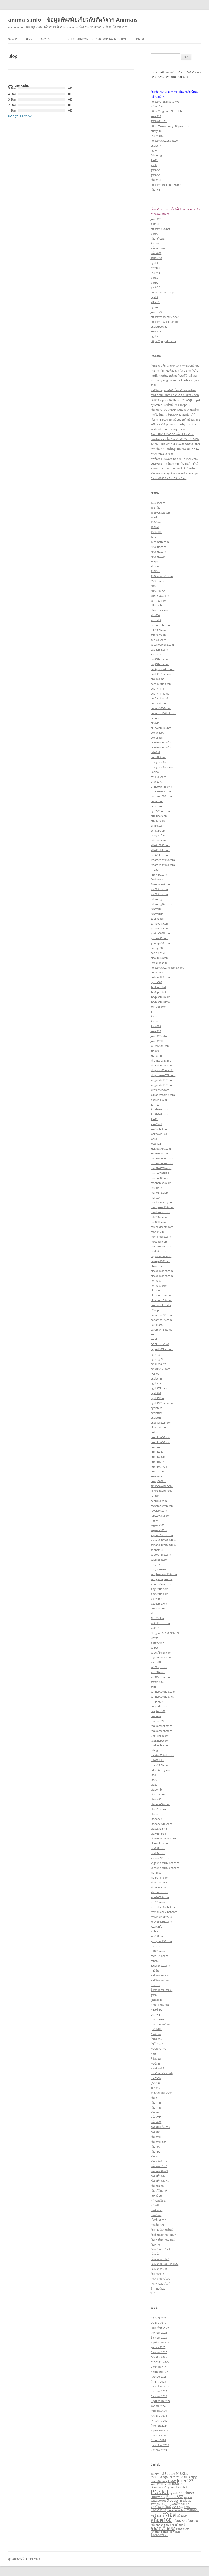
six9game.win (159, 1603)
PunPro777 (157, 1462)
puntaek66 (157, 1471)
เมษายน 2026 (158, 2318)
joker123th (157, 1041)
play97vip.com (159, 1427)
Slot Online (157, 1618)
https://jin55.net (160, 229)
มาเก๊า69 (156, 2078)
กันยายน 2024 (159, 2411)
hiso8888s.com (160, 958)
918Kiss (155, 571)
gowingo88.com (160, 943)
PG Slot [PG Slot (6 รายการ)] (181, 2487)
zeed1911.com (159, 1956)
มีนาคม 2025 (158, 2381)
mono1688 (157, 1232)
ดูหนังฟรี (155, 170)
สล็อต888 (156, 253)
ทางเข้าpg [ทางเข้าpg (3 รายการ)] (177, 2507)
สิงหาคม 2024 (159, 2416)
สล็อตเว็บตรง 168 (160, 2181)
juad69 (155, 1051)
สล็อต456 (156, 2107)
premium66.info (160, 1437)
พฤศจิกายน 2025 (160, 2342)
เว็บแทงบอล (157, 2274)
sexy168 (155, 1564)
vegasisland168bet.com (165, 1863)
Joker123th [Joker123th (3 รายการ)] (157, 2484)
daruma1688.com (161, 796)
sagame (155, 1520)
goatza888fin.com (161, 933)
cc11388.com (158, 777)
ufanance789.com (161, 1824)
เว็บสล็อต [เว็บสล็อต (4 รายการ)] (156, 2532)
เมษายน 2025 (158, 2376)
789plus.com (158, 547)
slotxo (154, 277)
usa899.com (158, 1848)
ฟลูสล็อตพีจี (157, 2068)
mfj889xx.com (159, 1217)
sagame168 (157, 1525)
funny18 (156, 909)
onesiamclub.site (161, 1305)
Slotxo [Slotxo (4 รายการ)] (187, 2500)
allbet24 (155, 302)
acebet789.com (160, 596)
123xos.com (158, 503)
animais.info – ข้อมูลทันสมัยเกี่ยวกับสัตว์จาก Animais (73, 19)
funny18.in (157, 914)
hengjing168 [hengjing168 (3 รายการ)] (168, 2481)
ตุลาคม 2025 (158, 2347)
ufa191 (155, 1775)
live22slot (156, 1124)
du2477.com (158, 821)
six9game (156, 1599)
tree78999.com (160, 1765)
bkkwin (155, 723)
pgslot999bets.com (162, 1403)
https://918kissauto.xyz (165, 101)
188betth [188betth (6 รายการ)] (167, 2473)
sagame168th (159, 1530)
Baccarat (156, 654)
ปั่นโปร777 (157, 2044)
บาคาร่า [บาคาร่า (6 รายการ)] (190, 2506)
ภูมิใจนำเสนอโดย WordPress (24, 2559)
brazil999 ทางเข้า (161, 742)
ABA (153, 586)
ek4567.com (158, 825)
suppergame (158, 1701)
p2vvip (155, 1310)
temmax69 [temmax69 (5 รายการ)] (170, 2503)
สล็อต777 (156, 2117)
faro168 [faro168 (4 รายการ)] (178, 2477)
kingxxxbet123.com (162, 1080)
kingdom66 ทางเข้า (162, 1070)
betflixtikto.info (160, 693)
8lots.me (156, 566)
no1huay (156, 1280)
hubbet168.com (160, 977)
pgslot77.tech (159, 1388)
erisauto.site (158, 840)
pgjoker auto (158, 1364)
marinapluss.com (161, 1183)
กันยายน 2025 (159, 2352)
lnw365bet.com (160, 1129)
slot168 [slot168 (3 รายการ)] (178, 2500)
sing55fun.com (159, 1589)
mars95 (155, 1197)
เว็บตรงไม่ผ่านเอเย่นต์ (163, 2239)
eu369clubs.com (160, 855)
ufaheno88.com (160, 1804)
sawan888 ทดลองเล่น (163, 1540)
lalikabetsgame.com (163, 1095)
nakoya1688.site (160, 1261)
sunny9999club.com (163, 1691)
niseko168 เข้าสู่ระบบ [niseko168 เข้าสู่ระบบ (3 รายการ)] (163, 2487)
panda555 (157, 1325)
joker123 (156, 116)
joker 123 (156, 312)
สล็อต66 (155, 189)
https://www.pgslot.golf (165, 140)
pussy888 (156, 131)
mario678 (156, 1188)
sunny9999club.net (162, 1696)
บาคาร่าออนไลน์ (160, 2024)
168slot (155, 517)
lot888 (154, 1139)
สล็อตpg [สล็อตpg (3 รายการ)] (155, 2525)
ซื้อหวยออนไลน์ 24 (161, 1990)
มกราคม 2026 (159, 2332)
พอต (153, 2054)
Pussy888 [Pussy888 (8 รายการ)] (174, 2496)
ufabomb (156, 1789)
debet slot (157, 801)
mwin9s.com (158, 1251)
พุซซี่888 (155, 268)
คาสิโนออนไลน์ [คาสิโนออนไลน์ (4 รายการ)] (161, 2507)
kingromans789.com (163, 1075)
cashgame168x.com (163, 767)
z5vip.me (156, 1946)
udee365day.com (161, 1770)
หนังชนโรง (157, 106)
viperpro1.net (159, 1882)
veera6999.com (160, 1858)
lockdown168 (159, 1134)
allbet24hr (157, 605)
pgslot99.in (157, 1398)
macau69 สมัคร (160, 1173)
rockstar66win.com (162, 1506)
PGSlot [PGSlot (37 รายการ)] (160, 2492)
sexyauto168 (158, 1569)
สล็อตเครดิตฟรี (159, 2171)
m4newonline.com (162, 1158)
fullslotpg (156, 155)
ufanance (156, 1819)
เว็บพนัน (155, 2244)
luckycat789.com (161, 1148)
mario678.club (159, 1192)
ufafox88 (156, 1799)
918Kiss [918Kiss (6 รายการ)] (182, 2473)
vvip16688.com (160, 1897)
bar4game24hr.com (162, 669)
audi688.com (158, 640)
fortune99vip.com (161, 884)
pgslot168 (156, 1378)
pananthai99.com (161, 1315)
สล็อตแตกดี (157, 2186)
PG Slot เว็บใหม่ (160, 1344)
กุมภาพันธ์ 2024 (160, 2445)
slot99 (154, 233)
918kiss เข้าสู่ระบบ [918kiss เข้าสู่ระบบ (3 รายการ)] (161, 2477)
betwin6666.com (161, 708)
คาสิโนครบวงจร (160, 1975)
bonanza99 (157, 733)
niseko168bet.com (162, 1271)
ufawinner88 (158, 1833)
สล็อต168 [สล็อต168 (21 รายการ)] (161, 2519)
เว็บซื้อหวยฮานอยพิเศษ (164, 2235)
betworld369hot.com (163, 713)
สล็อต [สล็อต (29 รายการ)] (169, 2514)
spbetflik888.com (161, 1652)
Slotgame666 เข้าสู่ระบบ (165, 1633)
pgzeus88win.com (161, 1422)
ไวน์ (153, 2293)
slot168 (155, 224)
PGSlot (155, 1373)
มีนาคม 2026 (158, 2323)
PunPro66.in (158, 1457)
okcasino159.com (161, 1295)
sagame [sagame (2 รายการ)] (188, 2497)
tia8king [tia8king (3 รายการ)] (184, 2504)
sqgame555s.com (161, 1657)
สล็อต (154, 2098)
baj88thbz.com (160, 659)
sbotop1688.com (161, 1554)
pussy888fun (158, 1481)
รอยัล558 (156, 2088)
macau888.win (159, 1178)
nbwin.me (157, 1266)
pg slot (155, 307)
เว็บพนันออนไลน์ (160, 2249)
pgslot (154, 263)
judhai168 (156, 1055)
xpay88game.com (161, 1921)
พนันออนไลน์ (158, 2049)
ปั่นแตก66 (156, 2039)
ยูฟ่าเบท (155, 2083)
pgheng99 (157, 1359)
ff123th (155, 870)
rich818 (155, 1496)
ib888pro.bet (158, 987)
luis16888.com (159, 1153)
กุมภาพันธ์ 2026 (160, 2328)
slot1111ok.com (160, 1623)
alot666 (155, 615)
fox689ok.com (159, 889)
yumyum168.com (161, 1941)
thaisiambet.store (161, 1726)
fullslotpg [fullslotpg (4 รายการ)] (190, 2477)
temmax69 (157, 1721)
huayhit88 (157, 972)
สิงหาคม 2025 (159, 2357)
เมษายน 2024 (158, 2435)
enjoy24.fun (158, 830)
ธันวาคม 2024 (159, 2396)
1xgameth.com (160, 542)
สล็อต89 (155, 2132)
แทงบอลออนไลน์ (160, 2279)
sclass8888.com (160, 1559)
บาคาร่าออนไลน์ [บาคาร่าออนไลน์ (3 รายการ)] (176, 2510)
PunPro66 (157, 1452)
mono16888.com (161, 1236)
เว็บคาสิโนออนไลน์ (162, 2230)
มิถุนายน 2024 (159, 2425)
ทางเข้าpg (156, 2010)
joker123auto (159, 1036)
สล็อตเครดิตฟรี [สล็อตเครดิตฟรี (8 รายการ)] (173, 2524)
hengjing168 (158, 953)
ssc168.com (158, 1672)
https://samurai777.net (165, 317)
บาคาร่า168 (157, 136)
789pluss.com (159, 556)
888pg (154, 561)
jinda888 (156, 1026)
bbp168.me (157, 679)
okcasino (156, 1290)
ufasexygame (159, 1828)
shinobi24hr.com (161, 1584)
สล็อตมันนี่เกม (159, 2161)
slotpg (154, 282)
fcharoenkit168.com (163, 860)
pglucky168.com (160, 1369)
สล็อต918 (156, 2137)
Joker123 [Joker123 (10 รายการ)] (185, 2480)
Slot (153, 1613)
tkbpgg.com (158, 1750)
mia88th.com (159, 1222)
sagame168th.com (162, 1535)
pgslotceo (156, 1408)
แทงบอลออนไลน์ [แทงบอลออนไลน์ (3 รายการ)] (172, 2532)
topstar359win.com (162, 1755)
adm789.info (158, 600)
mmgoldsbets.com (162, 1227)
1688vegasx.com (161, 512)
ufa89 (154, 1784)
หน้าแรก (12, 39)
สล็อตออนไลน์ (159, 2166)
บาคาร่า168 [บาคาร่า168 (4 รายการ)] (158, 2510)
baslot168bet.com (161, 674)
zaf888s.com (158, 1951)
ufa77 (154, 1780)
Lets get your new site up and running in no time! (94, 39)
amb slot (156, 620)
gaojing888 (157, 918)
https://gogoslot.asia (163, 341)
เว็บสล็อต (156, 2254)
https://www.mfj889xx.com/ (168, 967)
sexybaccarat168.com (164, 1574)
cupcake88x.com (161, 791)
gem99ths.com (160, 923)
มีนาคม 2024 (158, 2440)
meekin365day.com (162, 1202)
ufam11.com (158, 1809)
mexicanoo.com (160, 1212)
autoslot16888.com (162, 644)
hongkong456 (159, 962)
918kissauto (158, 581)
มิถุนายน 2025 (159, 2367)
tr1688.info (157, 1760)
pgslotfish (157, 1413)
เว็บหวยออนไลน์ (160, 2259)
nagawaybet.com (161, 1256)
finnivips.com (159, 874)
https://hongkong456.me (166, 185)
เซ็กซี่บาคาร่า (158, 2220)
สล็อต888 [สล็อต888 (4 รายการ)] (192, 2521)
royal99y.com (159, 1510)
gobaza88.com (159, 938)
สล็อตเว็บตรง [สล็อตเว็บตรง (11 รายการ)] (163, 2528)
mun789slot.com (161, 1246)
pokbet (155, 1432)
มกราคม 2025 (159, 2391)
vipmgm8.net (159, 1887)
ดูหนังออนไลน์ (159, 121)
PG (152, 1334)
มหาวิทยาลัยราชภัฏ (162, 2073)
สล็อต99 (155, 2147)
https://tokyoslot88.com (165, 322)
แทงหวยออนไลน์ (160, 2283)
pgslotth (156, 1417)
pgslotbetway (159, 326)
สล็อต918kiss (158, 2142)
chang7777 (157, 781)
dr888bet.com (159, 816)
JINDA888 (156, 258)
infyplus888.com (160, 997)
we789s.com (158, 1902)
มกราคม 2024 (159, 2450)
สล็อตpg (155, 2151)
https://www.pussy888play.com (170, 126)
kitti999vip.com (160, 1090)
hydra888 (156, 982)
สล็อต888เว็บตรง (160, 2127)
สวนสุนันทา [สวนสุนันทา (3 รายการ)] (182, 2529)
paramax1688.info (161, 1329)
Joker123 (156, 1031)
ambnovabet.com (161, 625)
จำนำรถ (155, 1985)
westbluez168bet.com (164, 1907)
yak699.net (157, 1936)
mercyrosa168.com (162, 1207)
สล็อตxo (155, 2156)
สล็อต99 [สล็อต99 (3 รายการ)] (182, 2515)
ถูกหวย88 (156, 2000)
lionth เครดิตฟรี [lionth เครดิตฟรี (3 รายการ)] (174, 2484)
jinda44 (155, 243)
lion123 (155, 1104)
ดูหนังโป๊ (155, 287)
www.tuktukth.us (161, 1917)
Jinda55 (155, 1021)
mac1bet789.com (161, 1168)
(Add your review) (20, 116)
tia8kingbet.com (160, 1740)
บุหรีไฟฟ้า (156, 2029)
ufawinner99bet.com (163, 1838)
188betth (156, 532)
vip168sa (156, 1873)
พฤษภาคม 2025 (160, 2372)
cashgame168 (159, 762)
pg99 (154, 150)
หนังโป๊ (155, 2205)
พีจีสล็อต (156, 2058)
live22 (154, 160)
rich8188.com (159, 1501)
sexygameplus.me (161, 1579)
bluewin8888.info (161, 728)
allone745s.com (160, 610)
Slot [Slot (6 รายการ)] (170, 2500)
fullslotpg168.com (161, 904)
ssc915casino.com (161, 1677)
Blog (28, 39)
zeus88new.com (160, 1965)
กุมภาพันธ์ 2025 (160, 2386)
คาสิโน (155, 1970)
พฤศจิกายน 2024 (160, 2401)
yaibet (154, 1931)
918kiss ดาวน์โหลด (162, 576)
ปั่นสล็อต (156, 2034)
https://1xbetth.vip (162, 292)
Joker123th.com (160, 1046)
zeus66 (155, 1961)
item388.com (158, 1007)
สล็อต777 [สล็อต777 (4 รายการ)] (178, 2521)
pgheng (155, 1354)
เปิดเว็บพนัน (157, 2225)
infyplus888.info (160, 1002)
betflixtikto (157, 688)
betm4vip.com (159, 703)
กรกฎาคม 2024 (160, 2420)
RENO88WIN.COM (162, 1486)
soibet (154, 1647)
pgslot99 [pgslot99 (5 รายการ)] (187, 2493)
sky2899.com (158, 1608)
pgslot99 (156, 1393)
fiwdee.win (157, 879)
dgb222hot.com (160, 811)
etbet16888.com (160, 845)
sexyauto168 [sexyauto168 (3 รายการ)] (158, 2500)
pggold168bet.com (162, 1349)
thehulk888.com (160, 1736)
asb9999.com (159, 630)
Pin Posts (142, 39)
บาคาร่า (155, 273)
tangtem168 (158, 1711)
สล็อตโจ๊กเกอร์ (159, 2191)
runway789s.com (161, 1515)
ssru (153, 1687)
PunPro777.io (159, 1466)
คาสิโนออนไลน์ (160, 1980)
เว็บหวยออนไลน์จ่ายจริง (164, 2264)
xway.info (156, 1926)
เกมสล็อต (156, 2215)
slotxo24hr (157, 1643)
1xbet (154, 537)
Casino (155, 772)
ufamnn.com (158, 1814)
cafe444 (155, 752)
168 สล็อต (156, 507)
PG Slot (155, 1339)
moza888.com (159, 1241)
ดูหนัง (154, 165)
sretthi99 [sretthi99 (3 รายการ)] (156, 2504)
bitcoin (155, 718)
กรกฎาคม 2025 (160, 2362)
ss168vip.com (159, 1667)
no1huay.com (159, 1285)
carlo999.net (158, 757)
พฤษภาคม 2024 (160, 2430)
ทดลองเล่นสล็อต (160, 2005)
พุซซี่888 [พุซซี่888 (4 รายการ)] (156, 2515)
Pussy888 (156, 1476)
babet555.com (159, 649)
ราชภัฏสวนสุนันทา (161, 2093)
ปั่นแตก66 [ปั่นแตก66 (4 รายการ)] (192, 2510)
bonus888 (157, 737)
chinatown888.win (162, 786)
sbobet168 (157, 1550)
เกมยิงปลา (156, 2210)
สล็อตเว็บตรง (158, 238)
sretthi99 (156, 1662)
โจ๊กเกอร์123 (158, 2288)
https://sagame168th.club (166, 111)
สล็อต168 (156, 180)
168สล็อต (156, 522)
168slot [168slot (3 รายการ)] (155, 2474)
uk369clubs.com (160, 1843)
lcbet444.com (159, 1099)
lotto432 (156, 1144)
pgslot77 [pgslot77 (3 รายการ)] (174, 2493)
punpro (155, 1447)
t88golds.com (159, 1706)
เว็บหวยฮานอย (159, 2269)
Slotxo (154, 1638)
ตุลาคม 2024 (158, 2406)
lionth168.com (159, 1109)
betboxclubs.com (161, 684)
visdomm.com (159, 1892)
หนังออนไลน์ (158, 2200)
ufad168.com (158, 1794)
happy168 (157, 948)
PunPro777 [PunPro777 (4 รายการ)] (158, 2497)
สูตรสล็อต (156, 2195)
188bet (155, 527)
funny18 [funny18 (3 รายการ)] (156, 2481)
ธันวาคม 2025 (159, 2337)
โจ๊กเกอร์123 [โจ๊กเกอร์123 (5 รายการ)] (159, 2535)
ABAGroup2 (158, 591)
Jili (152, 1011)
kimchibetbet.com (162, 1065)
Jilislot (154, 1016)
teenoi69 (156, 1716)
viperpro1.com (159, 1877)
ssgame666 (157, 1682)
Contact (47, 39)
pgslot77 (156, 145)
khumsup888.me (161, 1060)
